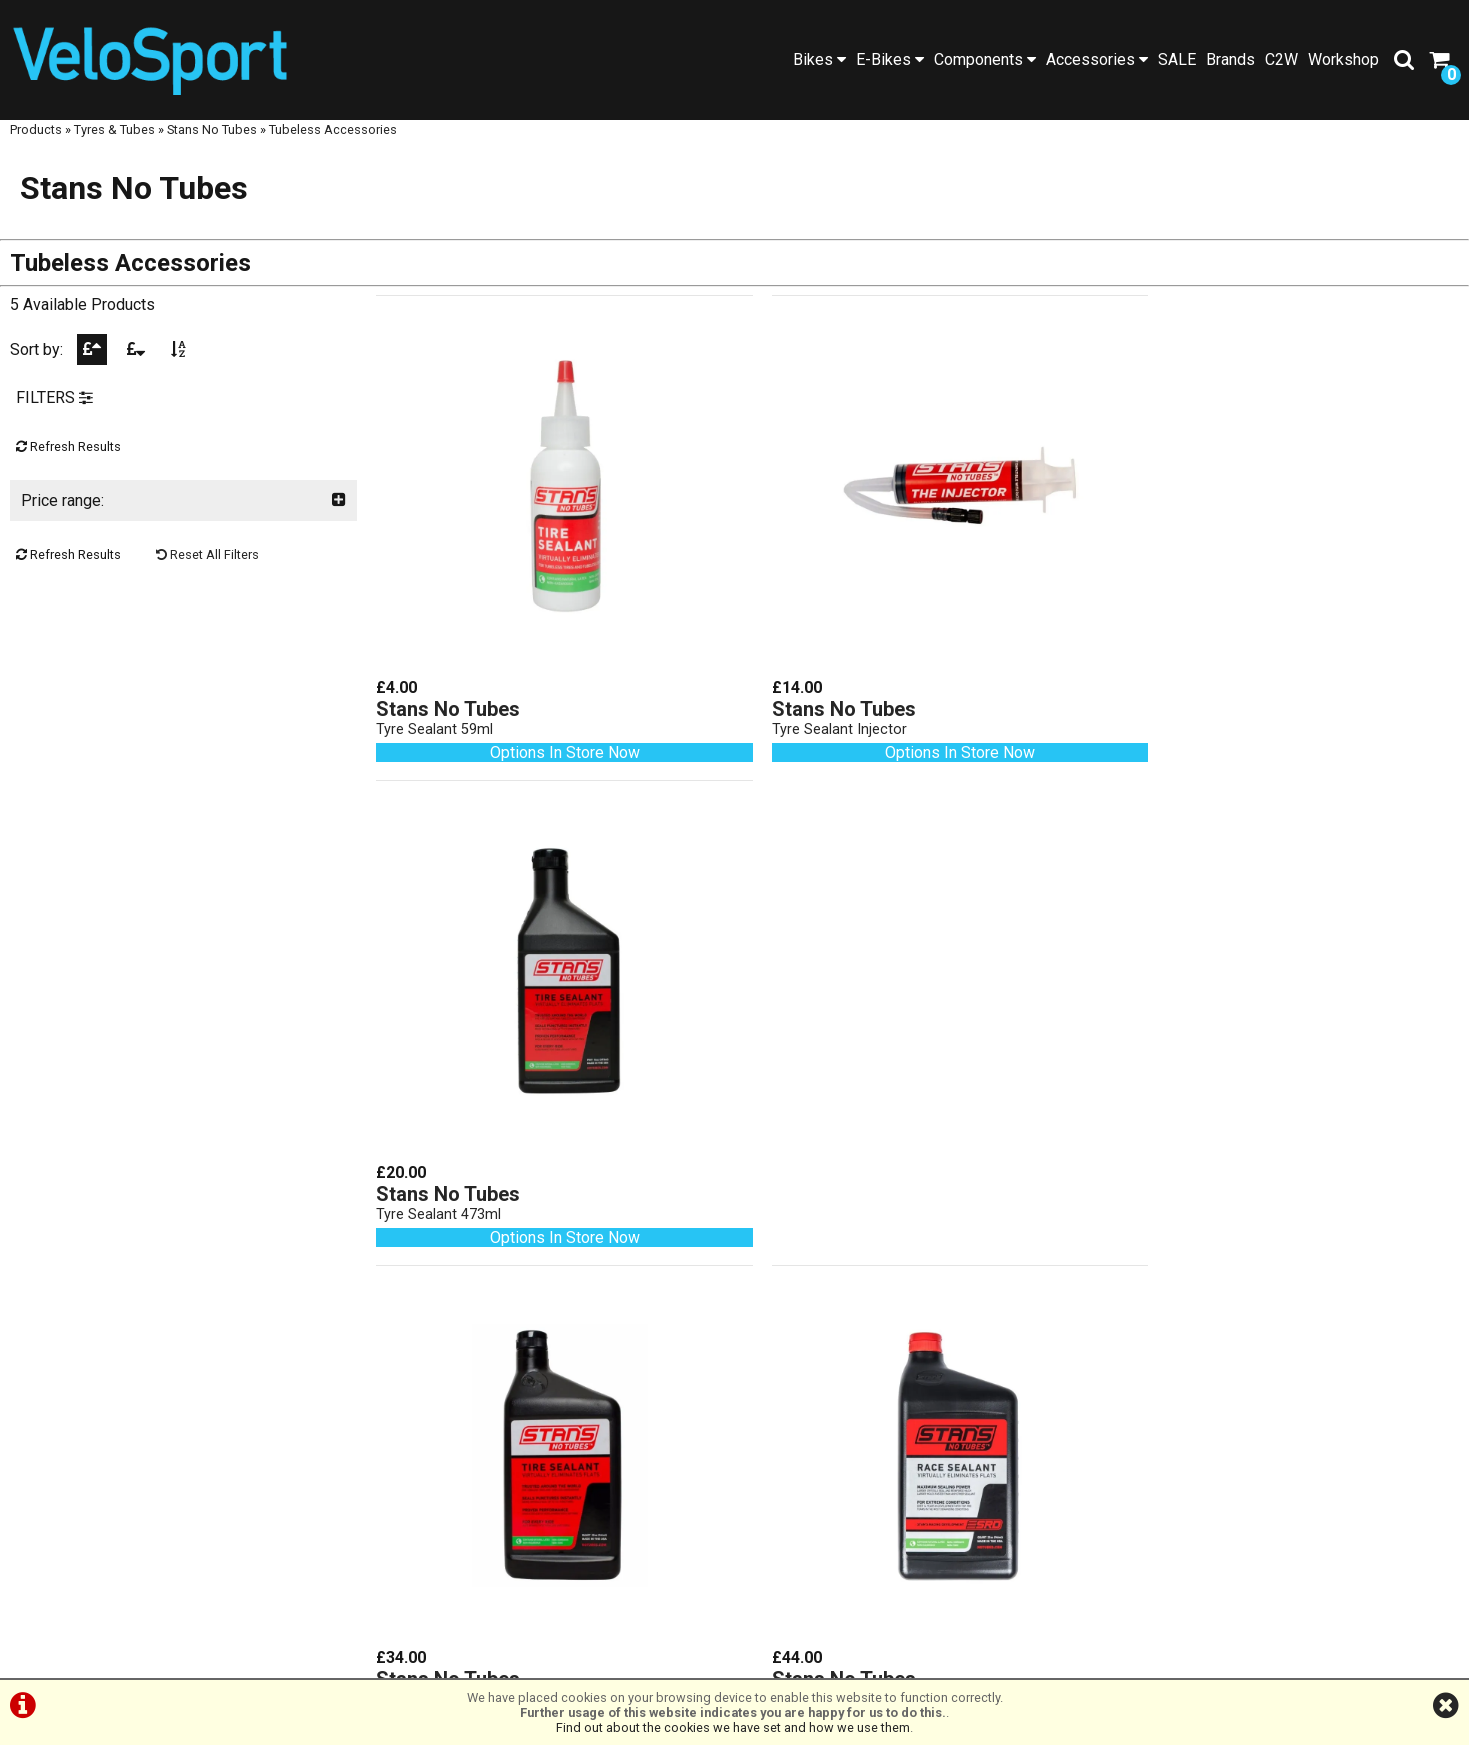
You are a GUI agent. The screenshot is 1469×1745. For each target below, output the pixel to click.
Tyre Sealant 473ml (1174, 716)
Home (184, 1294)
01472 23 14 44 (550, 1472)
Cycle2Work (184, 1465)
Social (183, 1408)
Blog (184, 1389)
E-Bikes (890, 59)
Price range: (183, 521)
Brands (1230, 59)
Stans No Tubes (212, 147)
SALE (1177, 59)
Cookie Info (865, 1657)
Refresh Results (68, 467)
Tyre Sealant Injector (811, 716)
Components (985, 59)
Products (36, 147)
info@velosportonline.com (550, 1529)
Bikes (819, 59)
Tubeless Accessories (333, 147)
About (183, 1427)
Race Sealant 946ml (809, 1172)
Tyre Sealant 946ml (439, 1172)
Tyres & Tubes (114, 147)
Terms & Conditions (632, 1657)
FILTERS (54, 418)
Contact (183, 1446)
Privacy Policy (763, 1657)
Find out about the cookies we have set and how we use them (733, 1727)
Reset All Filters (207, 575)
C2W (1281, 59)
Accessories (1097, 59)
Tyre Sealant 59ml (435, 716)
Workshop (1343, 59)
